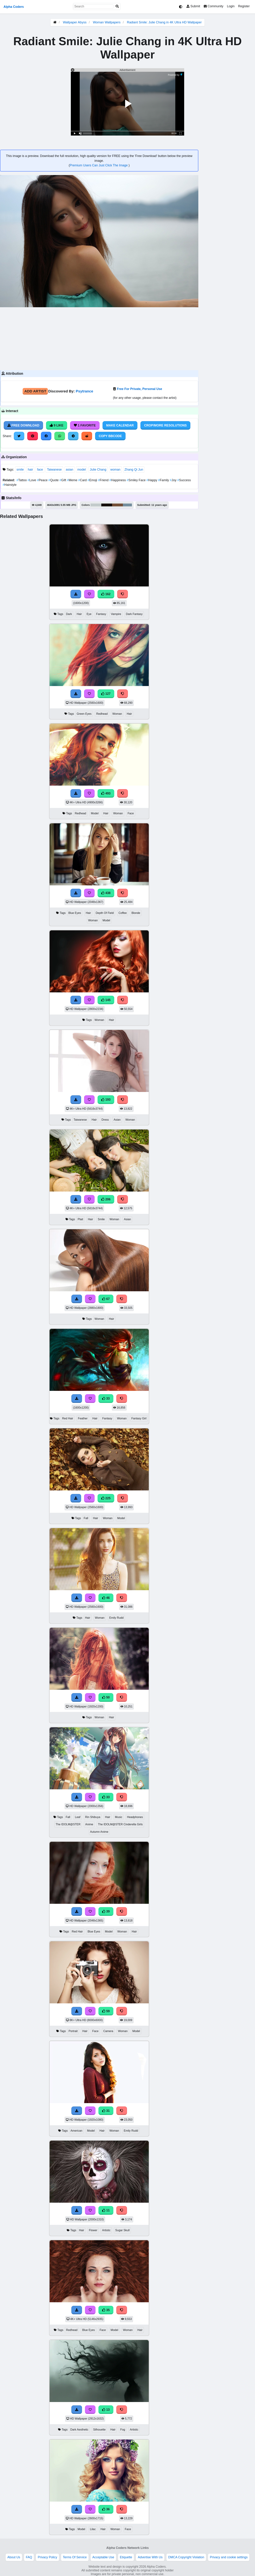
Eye (89, 614)
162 (105, 594)
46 (106, 1598)
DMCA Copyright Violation (186, 2557)
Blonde (135, 912)
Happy (152, 480)
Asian (117, 1119)
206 (105, 1199)
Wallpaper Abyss (74, 22)
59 (106, 2011)
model (81, 469)
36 (106, 2509)
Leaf (77, 1817)
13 (106, 2409)
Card (83, 480)
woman (115, 469)
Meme (72, 480)
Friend (103, 480)
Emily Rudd (116, 1617)
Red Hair (67, 1418)
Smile (101, 1219)
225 (105, 1498)
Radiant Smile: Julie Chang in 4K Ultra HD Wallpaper (164, 22)
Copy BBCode (110, 436)
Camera (108, 2031)
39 (106, 1911)
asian (69, 469)
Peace (43, 480)
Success (184, 480)
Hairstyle (9, 485)
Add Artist (35, 391)
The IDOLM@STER (68, 1824)
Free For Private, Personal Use (139, 389)
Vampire (116, 614)
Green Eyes (84, 713)
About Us (13, 2557)
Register (244, 6)
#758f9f (127, 505)
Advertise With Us (150, 2557)
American (76, 2130)
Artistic (106, 2230)
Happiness (118, 480)
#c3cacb (95, 505)
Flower (93, 2230)
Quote (54, 480)
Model (94, 813)
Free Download (23, 425)
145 (105, 1000)
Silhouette (99, 2429)
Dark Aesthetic (79, 2429)
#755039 (117, 505)
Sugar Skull (122, 2230)
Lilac (93, 2529)
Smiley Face (136, 480)
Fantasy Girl (138, 1418)
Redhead (101, 713)
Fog (122, 2429)
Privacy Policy (47, 2557)
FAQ (29, 2557)
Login (230, 6)
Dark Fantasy (134, 614)
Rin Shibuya (92, 1817)
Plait (80, 1219)
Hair (79, 614)
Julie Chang (98, 469)
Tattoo (22, 480)
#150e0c (106, 505)
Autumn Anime (99, 1831)
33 (106, 1398)
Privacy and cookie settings (229, 2557)
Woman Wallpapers (107, 22)
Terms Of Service (75, 2557)
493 (105, 793)
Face (131, 813)
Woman (117, 713)
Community (213, 6)
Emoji (92, 480)
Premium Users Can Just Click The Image (99, 165)
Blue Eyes (74, 912)
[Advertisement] (99, 338)
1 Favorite (85, 425)
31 (106, 2111)
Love (32, 480)
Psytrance (84, 391)
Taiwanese (54, 469)
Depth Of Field (105, 912)
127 (105, 693)
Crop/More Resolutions (165, 425)
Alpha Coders (14, 7)
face (40, 469)
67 (106, 1299)
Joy (173, 480)
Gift (63, 480)
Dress (105, 1119)
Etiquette (126, 2557)
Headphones (135, 1817)
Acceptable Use (103, 2557)
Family (164, 480)
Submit (193, 6)
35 (106, 2310)
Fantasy (101, 614)
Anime (89, 1824)
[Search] (117, 6)
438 (105, 893)
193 (105, 1099)
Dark (69, 614)
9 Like (56, 425)
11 (106, 2210)
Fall (86, 1518)
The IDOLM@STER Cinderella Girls (120, 1824)
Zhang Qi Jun (133, 469)
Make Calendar (120, 425)
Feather (83, 1418)
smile (20, 469)
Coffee (122, 912)
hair (30, 469)
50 (106, 1697)
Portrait (73, 2031)
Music (118, 1817)
